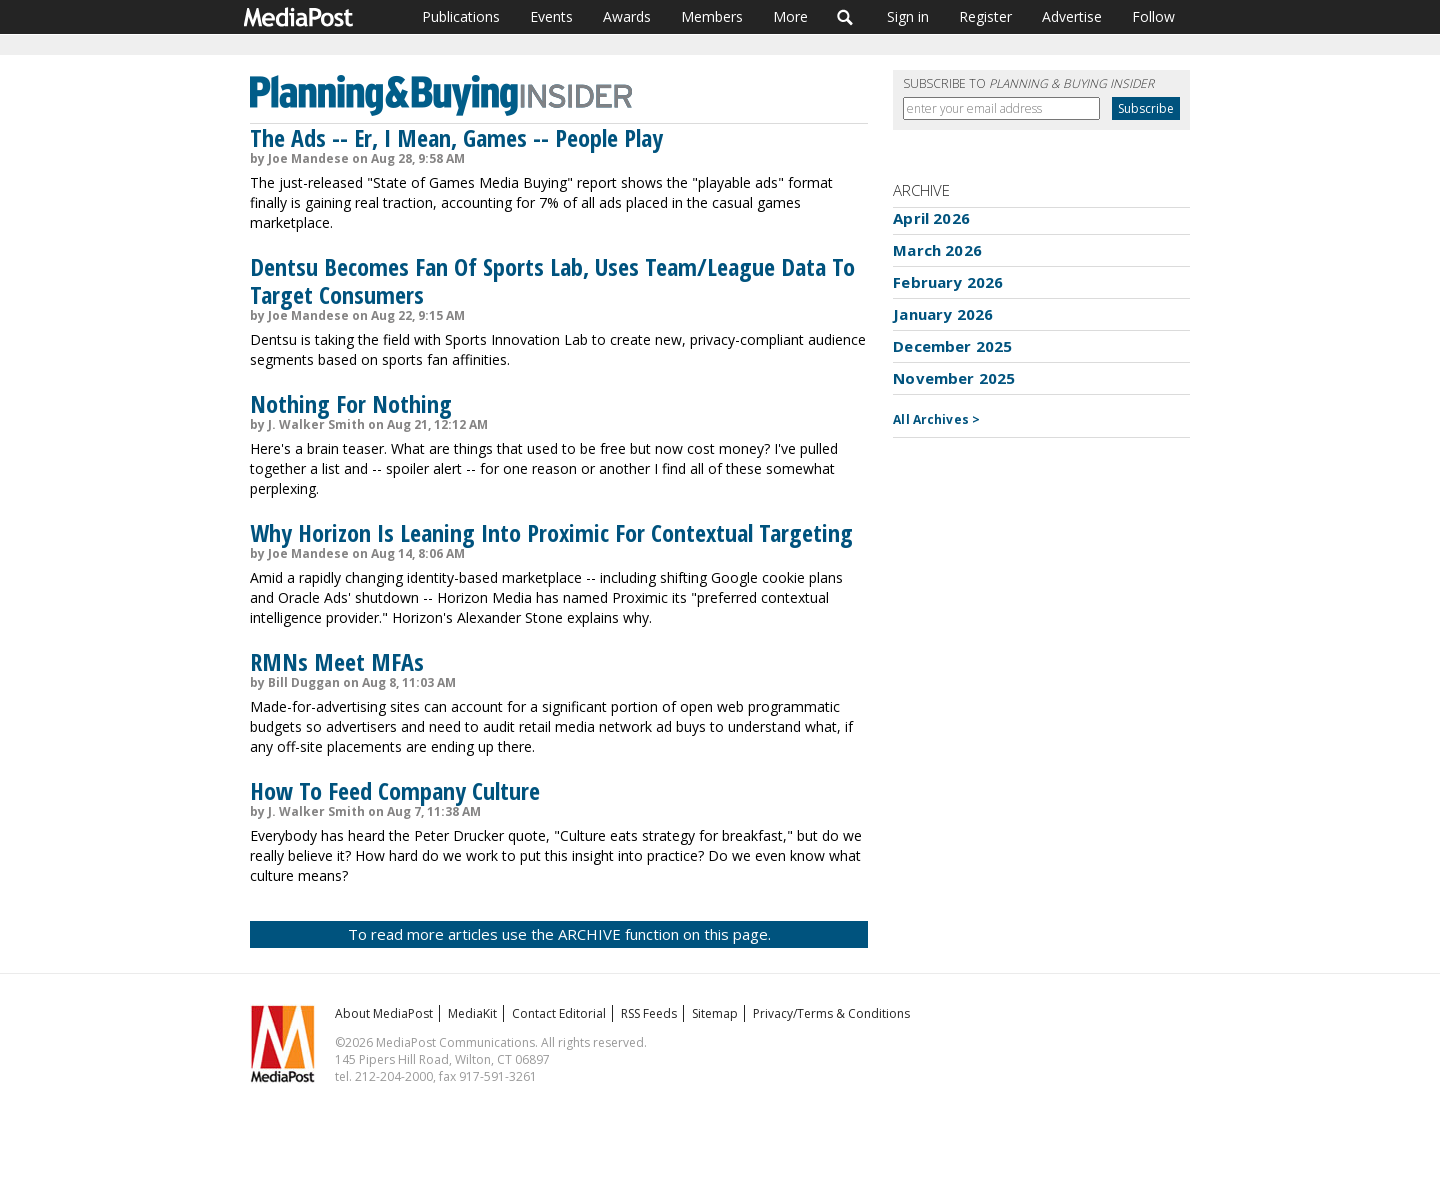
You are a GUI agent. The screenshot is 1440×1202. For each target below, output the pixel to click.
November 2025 (954, 378)
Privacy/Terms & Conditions (831, 1013)
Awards (627, 16)
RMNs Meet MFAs (337, 661)
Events (551, 16)
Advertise (1072, 16)
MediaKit (472, 1013)
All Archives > (936, 419)
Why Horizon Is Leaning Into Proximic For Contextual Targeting (551, 532)
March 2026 (937, 250)
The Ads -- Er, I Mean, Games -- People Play (456, 137)
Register (985, 16)
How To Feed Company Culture (395, 790)
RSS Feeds (649, 1013)
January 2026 (943, 314)
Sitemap (715, 1013)
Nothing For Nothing (351, 403)
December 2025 (952, 346)
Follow (1153, 16)
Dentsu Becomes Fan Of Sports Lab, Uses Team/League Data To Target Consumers (552, 280)
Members (712, 16)
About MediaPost (384, 1013)
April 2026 (931, 218)
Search (845, 17)
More (790, 16)
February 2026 (948, 282)
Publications (461, 16)
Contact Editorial (559, 1013)
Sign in (908, 16)
